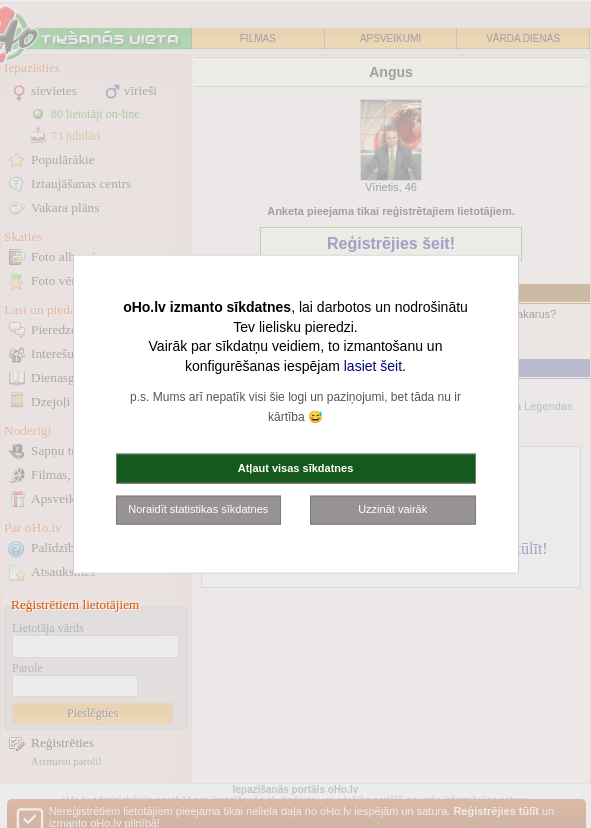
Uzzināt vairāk (392, 509)
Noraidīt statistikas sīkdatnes (198, 509)
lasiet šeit (373, 365)
